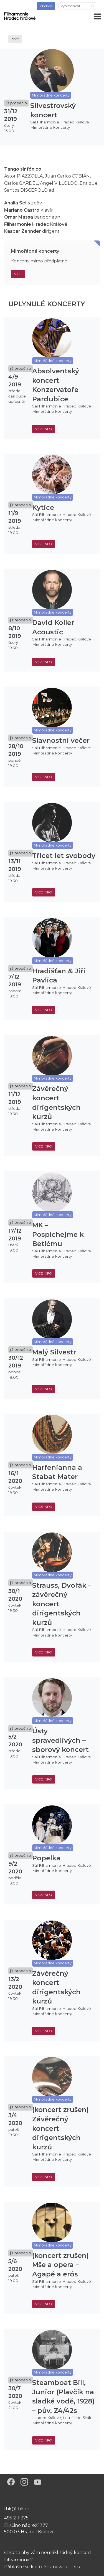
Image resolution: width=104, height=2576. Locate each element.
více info (43, 429)
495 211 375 (16, 2518)
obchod (46, 6)
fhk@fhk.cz (17, 2508)
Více (18, 274)
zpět (15, 39)
